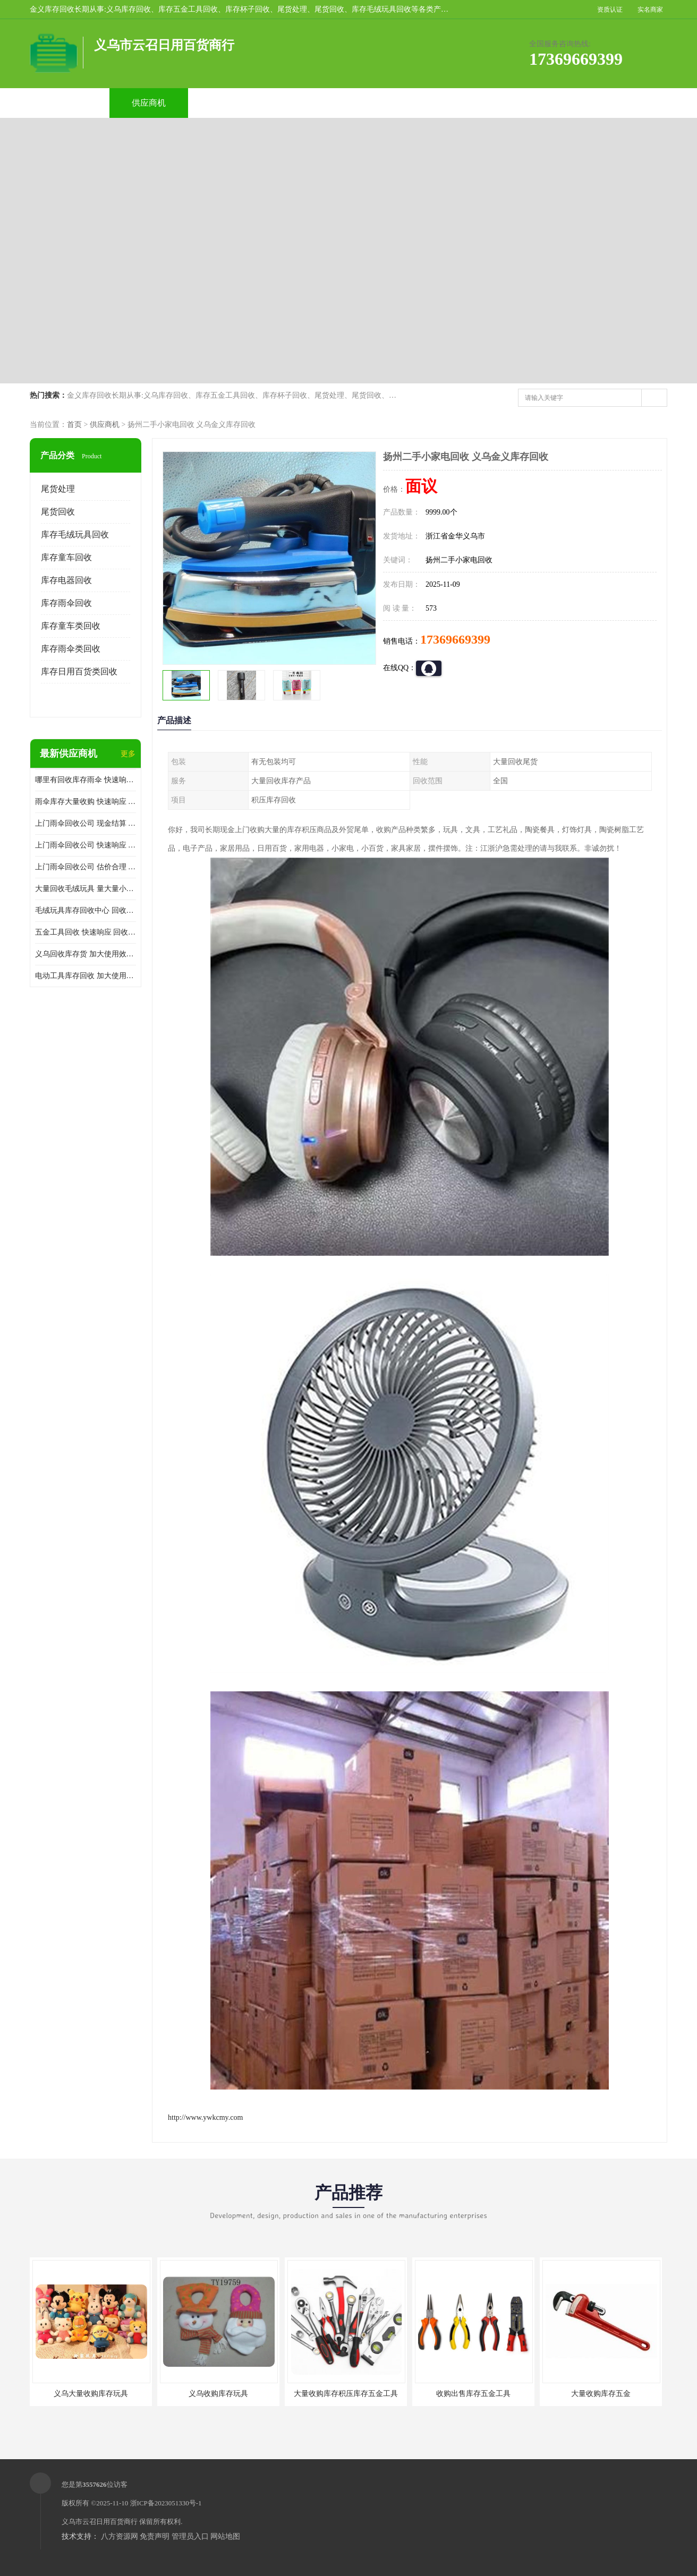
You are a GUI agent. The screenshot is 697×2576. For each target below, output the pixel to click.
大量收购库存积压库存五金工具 (346, 2394)
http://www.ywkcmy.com (205, 2117)
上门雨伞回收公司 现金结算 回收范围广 (85, 823)
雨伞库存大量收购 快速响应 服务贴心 (85, 802)
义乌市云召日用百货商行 (100, 2522)
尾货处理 (58, 488)
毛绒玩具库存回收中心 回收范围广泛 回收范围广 (85, 910)
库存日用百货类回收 (79, 671)
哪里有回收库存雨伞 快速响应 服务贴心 (85, 780)
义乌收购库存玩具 (218, 2394)
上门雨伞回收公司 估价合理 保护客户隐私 (85, 867)
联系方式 (547, 102)
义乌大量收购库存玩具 (91, 2394)
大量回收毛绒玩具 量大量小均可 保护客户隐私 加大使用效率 (85, 889)
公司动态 (388, 102)
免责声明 (154, 2536)
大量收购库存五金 (601, 2394)
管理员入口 (190, 2536)
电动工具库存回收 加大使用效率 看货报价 (85, 976)
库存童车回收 (66, 557)
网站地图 (225, 2536)
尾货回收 (58, 511)
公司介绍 (308, 102)
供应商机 (149, 102)
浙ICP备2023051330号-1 (166, 2503)
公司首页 (69, 102)
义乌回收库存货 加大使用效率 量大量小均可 (85, 954)
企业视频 (228, 102)
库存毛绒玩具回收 (75, 534)
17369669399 (455, 639)
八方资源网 (119, 2536)
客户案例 (467, 102)
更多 (128, 754)
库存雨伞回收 (66, 602)
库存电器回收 (66, 580)
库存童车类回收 (70, 625)
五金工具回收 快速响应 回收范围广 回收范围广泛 (85, 932)
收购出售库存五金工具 (473, 2394)
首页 (74, 425)
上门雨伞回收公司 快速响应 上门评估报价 (85, 845)
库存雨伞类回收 (70, 648)
